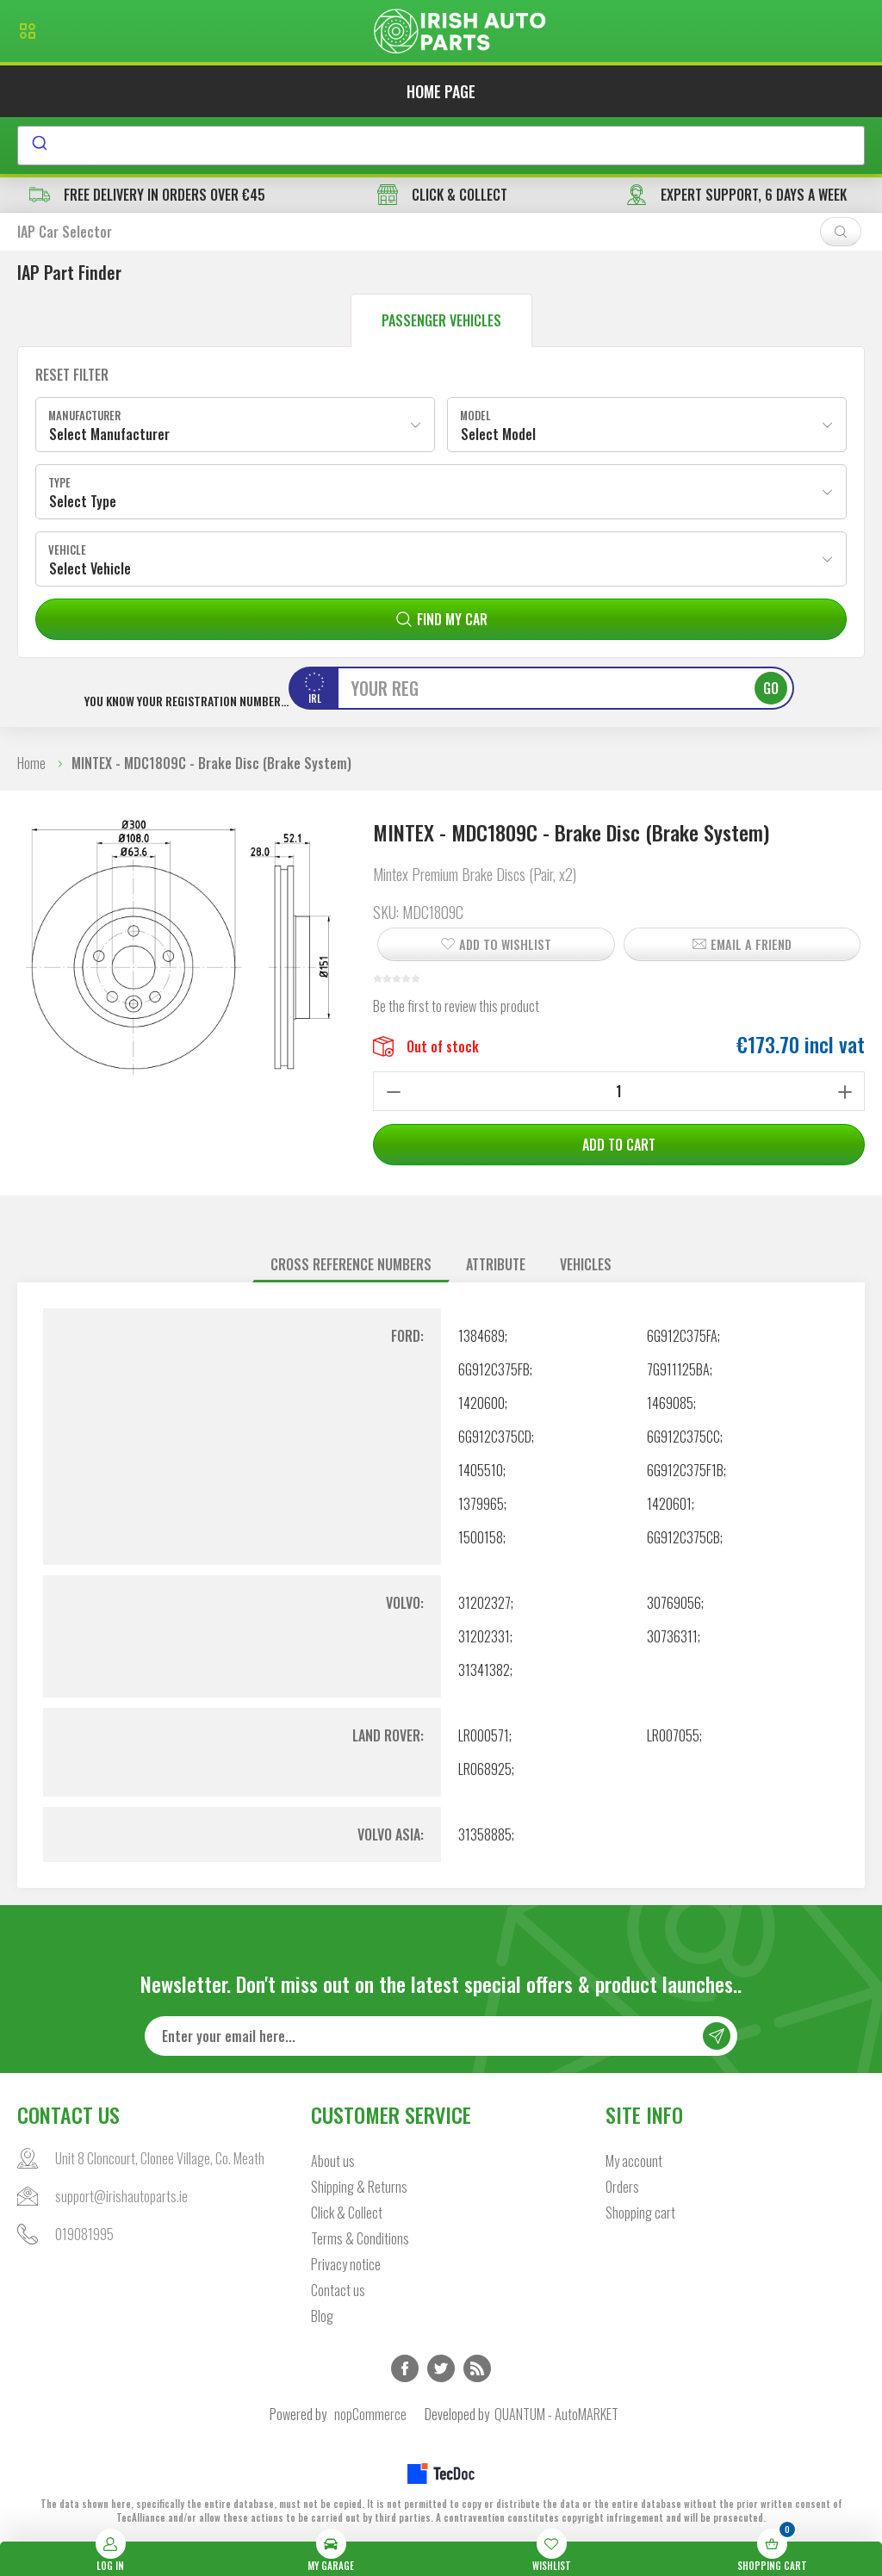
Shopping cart (640, 2212)
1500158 (480, 1537)
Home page (441, 91)
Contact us (338, 2290)
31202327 (484, 1602)
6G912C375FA (682, 1335)
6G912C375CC (683, 1436)
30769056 (674, 1602)
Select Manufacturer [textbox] (109, 434)
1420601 (669, 1503)
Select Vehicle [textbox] (90, 568)
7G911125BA (678, 1369)
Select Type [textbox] (82, 501)
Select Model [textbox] (498, 434)
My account (634, 2161)
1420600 (481, 1403)
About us (333, 2161)
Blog (322, 2316)
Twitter (441, 2368)
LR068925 (485, 1769)
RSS (477, 2368)
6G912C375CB (683, 1537)
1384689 (481, 1335)
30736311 (672, 1636)
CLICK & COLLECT (442, 194)
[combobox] (441, 145)
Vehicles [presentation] (586, 1264)
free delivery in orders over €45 (147, 194)
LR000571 (483, 1735)
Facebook (405, 2368)
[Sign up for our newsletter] (441, 2036)
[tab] (351, 1264)
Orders (622, 2186)
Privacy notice (346, 2264)
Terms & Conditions (360, 2238)
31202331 (484, 1636)
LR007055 (673, 1735)
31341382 (484, 1670)
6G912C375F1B (685, 1470)
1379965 (481, 1503)
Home (31, 763)
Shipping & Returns (359, 2186)
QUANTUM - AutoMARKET (556, 2414)
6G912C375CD (494, 1436)
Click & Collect (346, 2212)
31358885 (485, 1834)
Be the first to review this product (456, 1006)
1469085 (670, 1403)
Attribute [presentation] (495, 1264)
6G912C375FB (494, 1369)
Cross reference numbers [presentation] (351, 1264)
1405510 (480, 1470)
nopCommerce (370, 2414)
